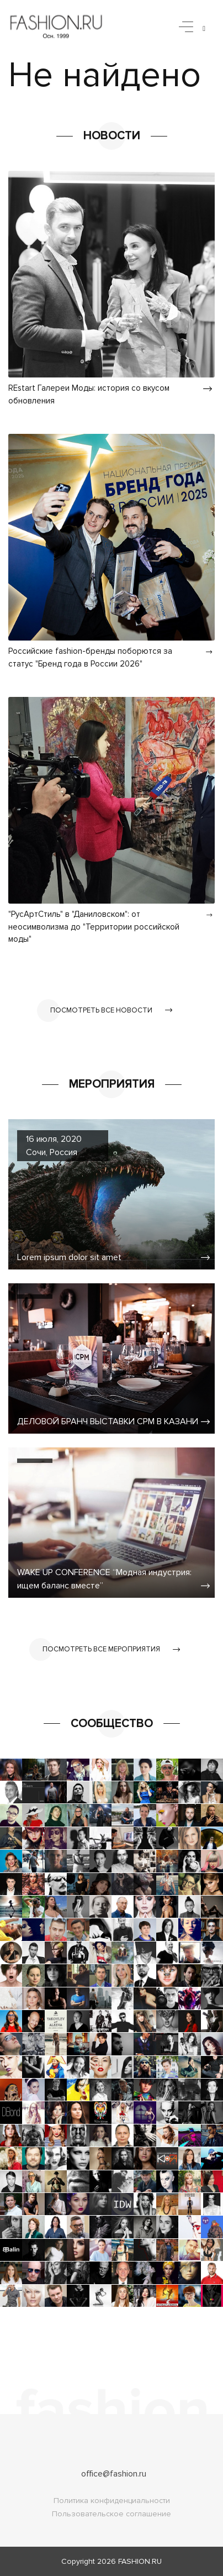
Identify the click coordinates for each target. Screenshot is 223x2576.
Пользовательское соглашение (111, 2514)
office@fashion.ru (113, 2473)
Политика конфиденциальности (112, 2500)
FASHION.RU (140, 2561)
